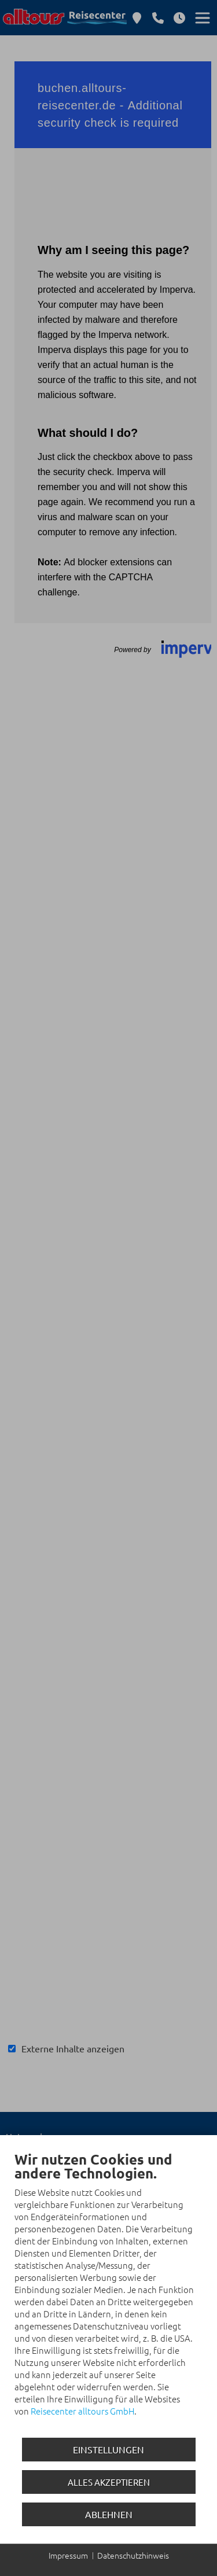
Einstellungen (108, 2449)
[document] (108, 2292)
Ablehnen (109, 2514)
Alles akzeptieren (109, 2481)
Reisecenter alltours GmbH (82, 2411)
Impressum (68, 2555)
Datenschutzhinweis (133, 2555)
